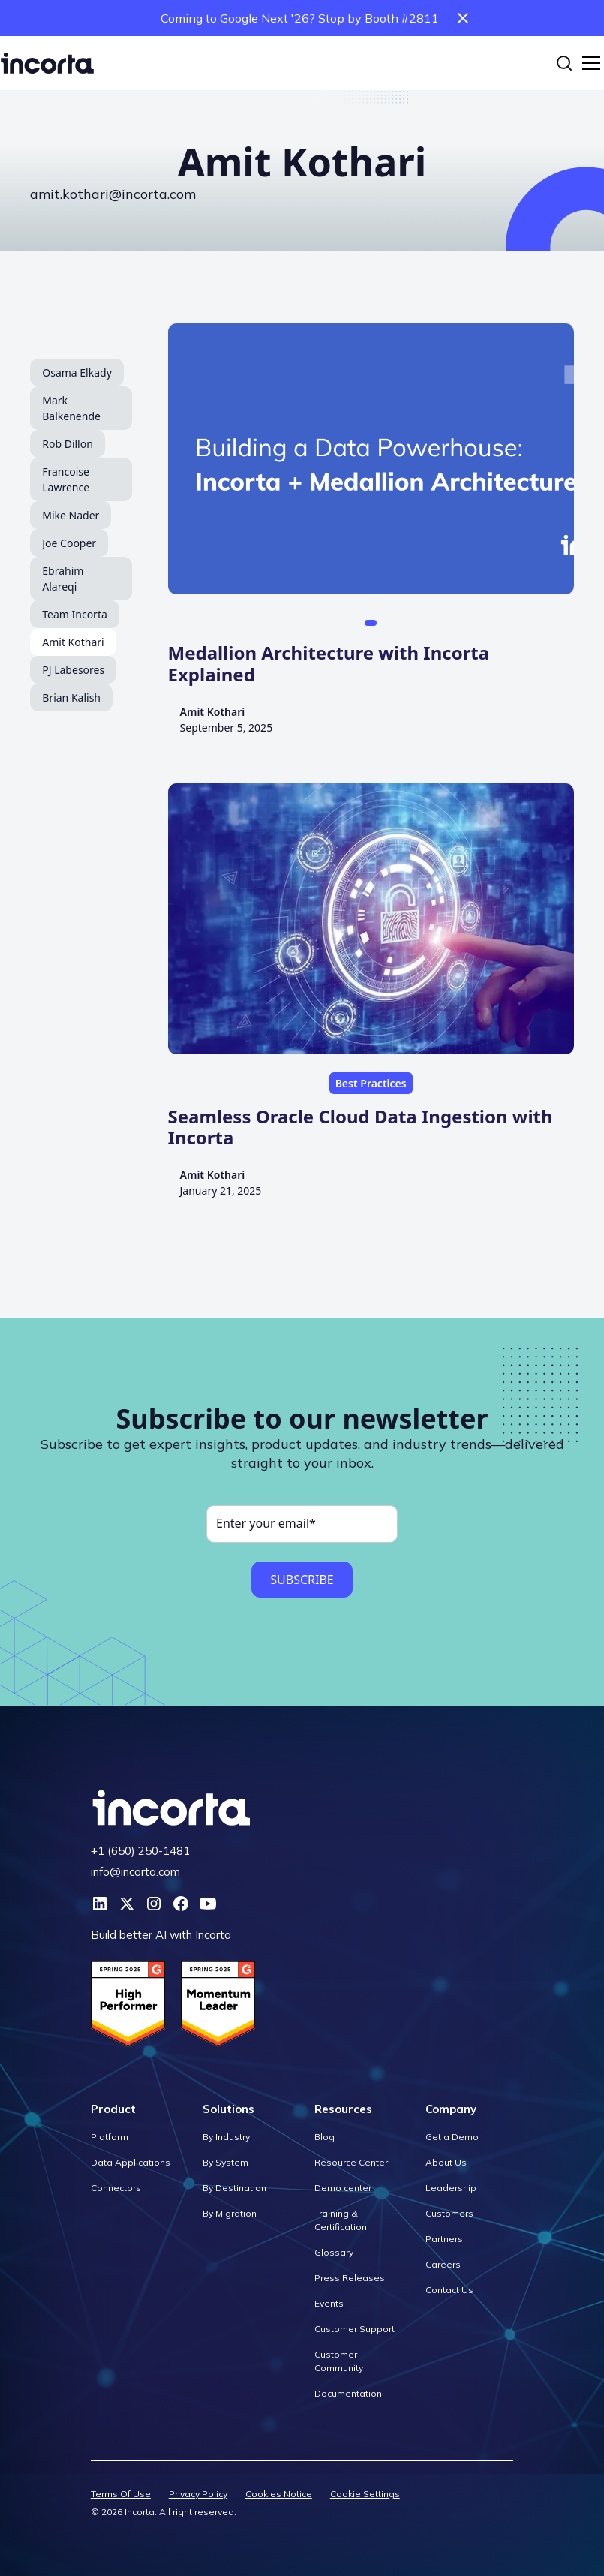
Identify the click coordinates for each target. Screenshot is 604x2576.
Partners (444, 2238)
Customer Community (338, 2361)
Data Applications (130, 2162)
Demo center (342, 2187)
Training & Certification (340, 2220)
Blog (324, 2136)
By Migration (230, 2213)
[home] (47, 63)
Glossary (333, 2252)
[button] (588, 63)
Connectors (116, 2187)
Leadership (450, 2187)
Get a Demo (452, 2136)
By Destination (234, 2187)
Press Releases (349, 2277)
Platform (109, 2136)
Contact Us (449, 2289)
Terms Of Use (121, 2493)
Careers (443, 2264)
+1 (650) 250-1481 (140, 1851)
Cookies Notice (278, 2493)
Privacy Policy (198, 2493)
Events (329, 2303)
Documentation (348, 2393)
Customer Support (354, 2328)
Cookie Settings (365, 2493)
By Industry (226, 2136)
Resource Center (351, 2162)
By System (225, 2162)
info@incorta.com (135, 1872)
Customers (449, 2213)
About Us (446, 2162)
